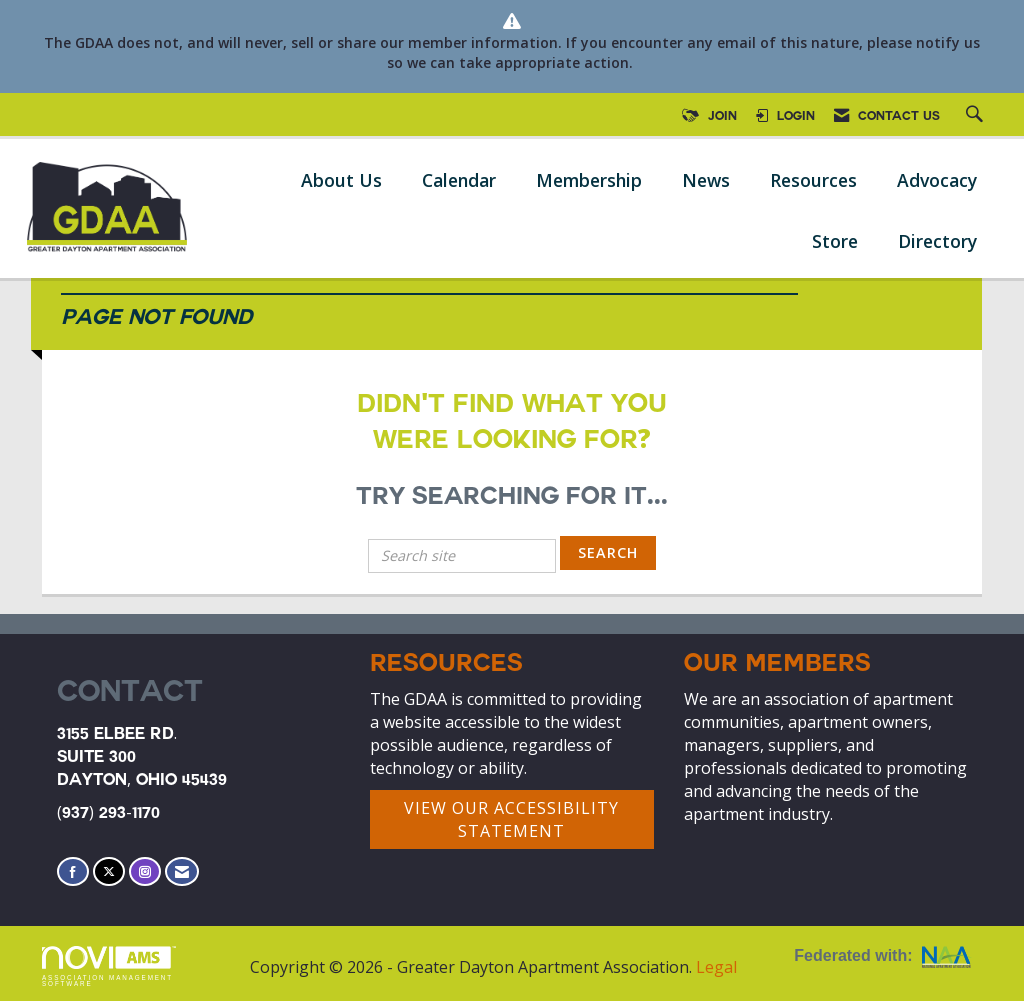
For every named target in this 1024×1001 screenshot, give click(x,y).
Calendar (459, 180)
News (706, 180)
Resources (813, 180)
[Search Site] (977, 117)
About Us (341, 180)
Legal (716, 967)
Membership (589, 180)
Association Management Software (109, 967)
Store (835, 241)
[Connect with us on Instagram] (145, 871)
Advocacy (937, 180)
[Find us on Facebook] (73, 871)
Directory (937, 241)
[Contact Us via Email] (182, 871)
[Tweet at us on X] (109, 871)
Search (608, 552)
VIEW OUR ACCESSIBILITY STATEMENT (511, 819)
